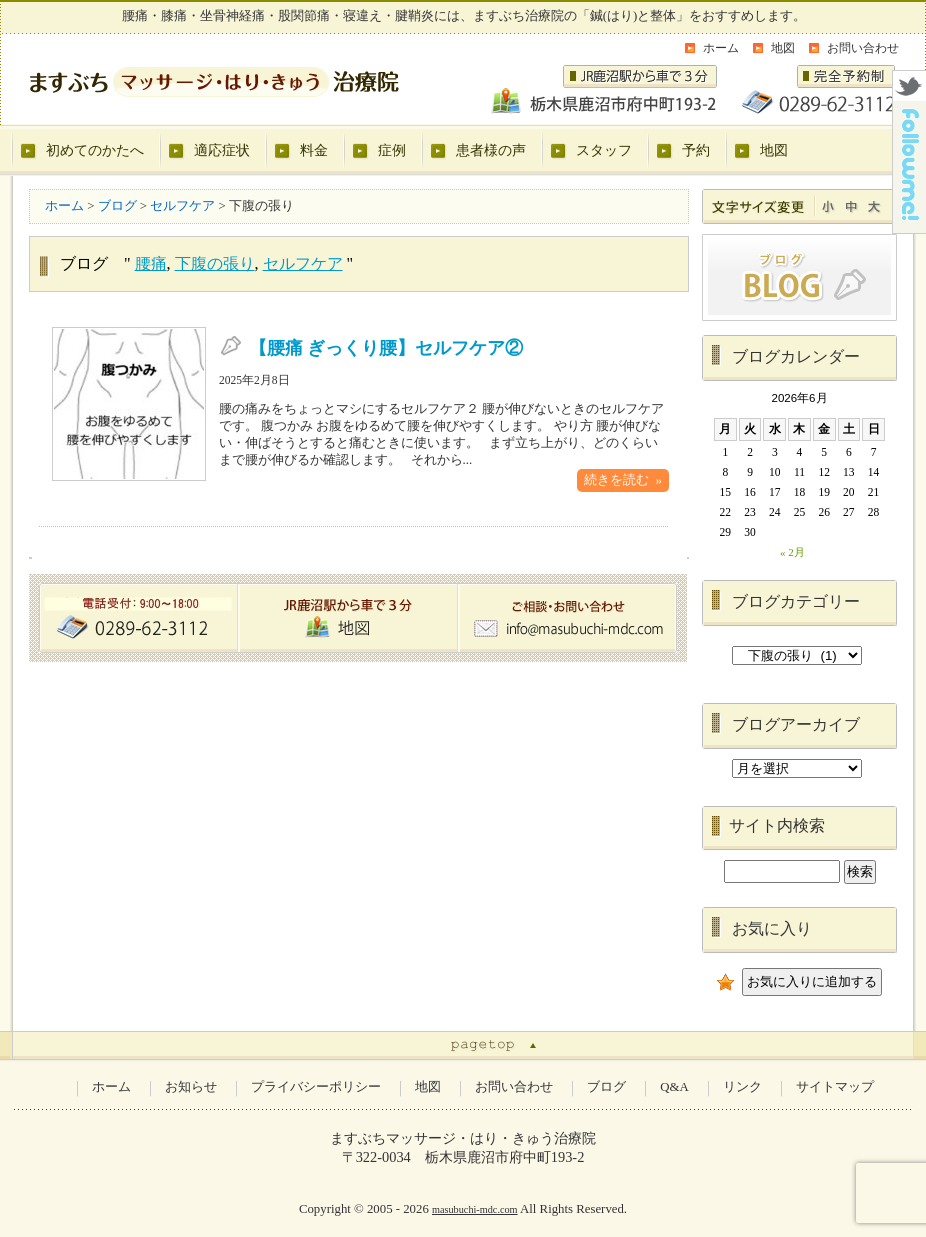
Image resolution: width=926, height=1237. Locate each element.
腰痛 (151, 263)
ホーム (721, 48)
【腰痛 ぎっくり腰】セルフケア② (386, 348)
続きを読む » (623, 480)
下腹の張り (215, 263)
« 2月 (792, 552)
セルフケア (303, 263)
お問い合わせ (863, 48)
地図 (783, 48)
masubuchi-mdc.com (475, 1209)
